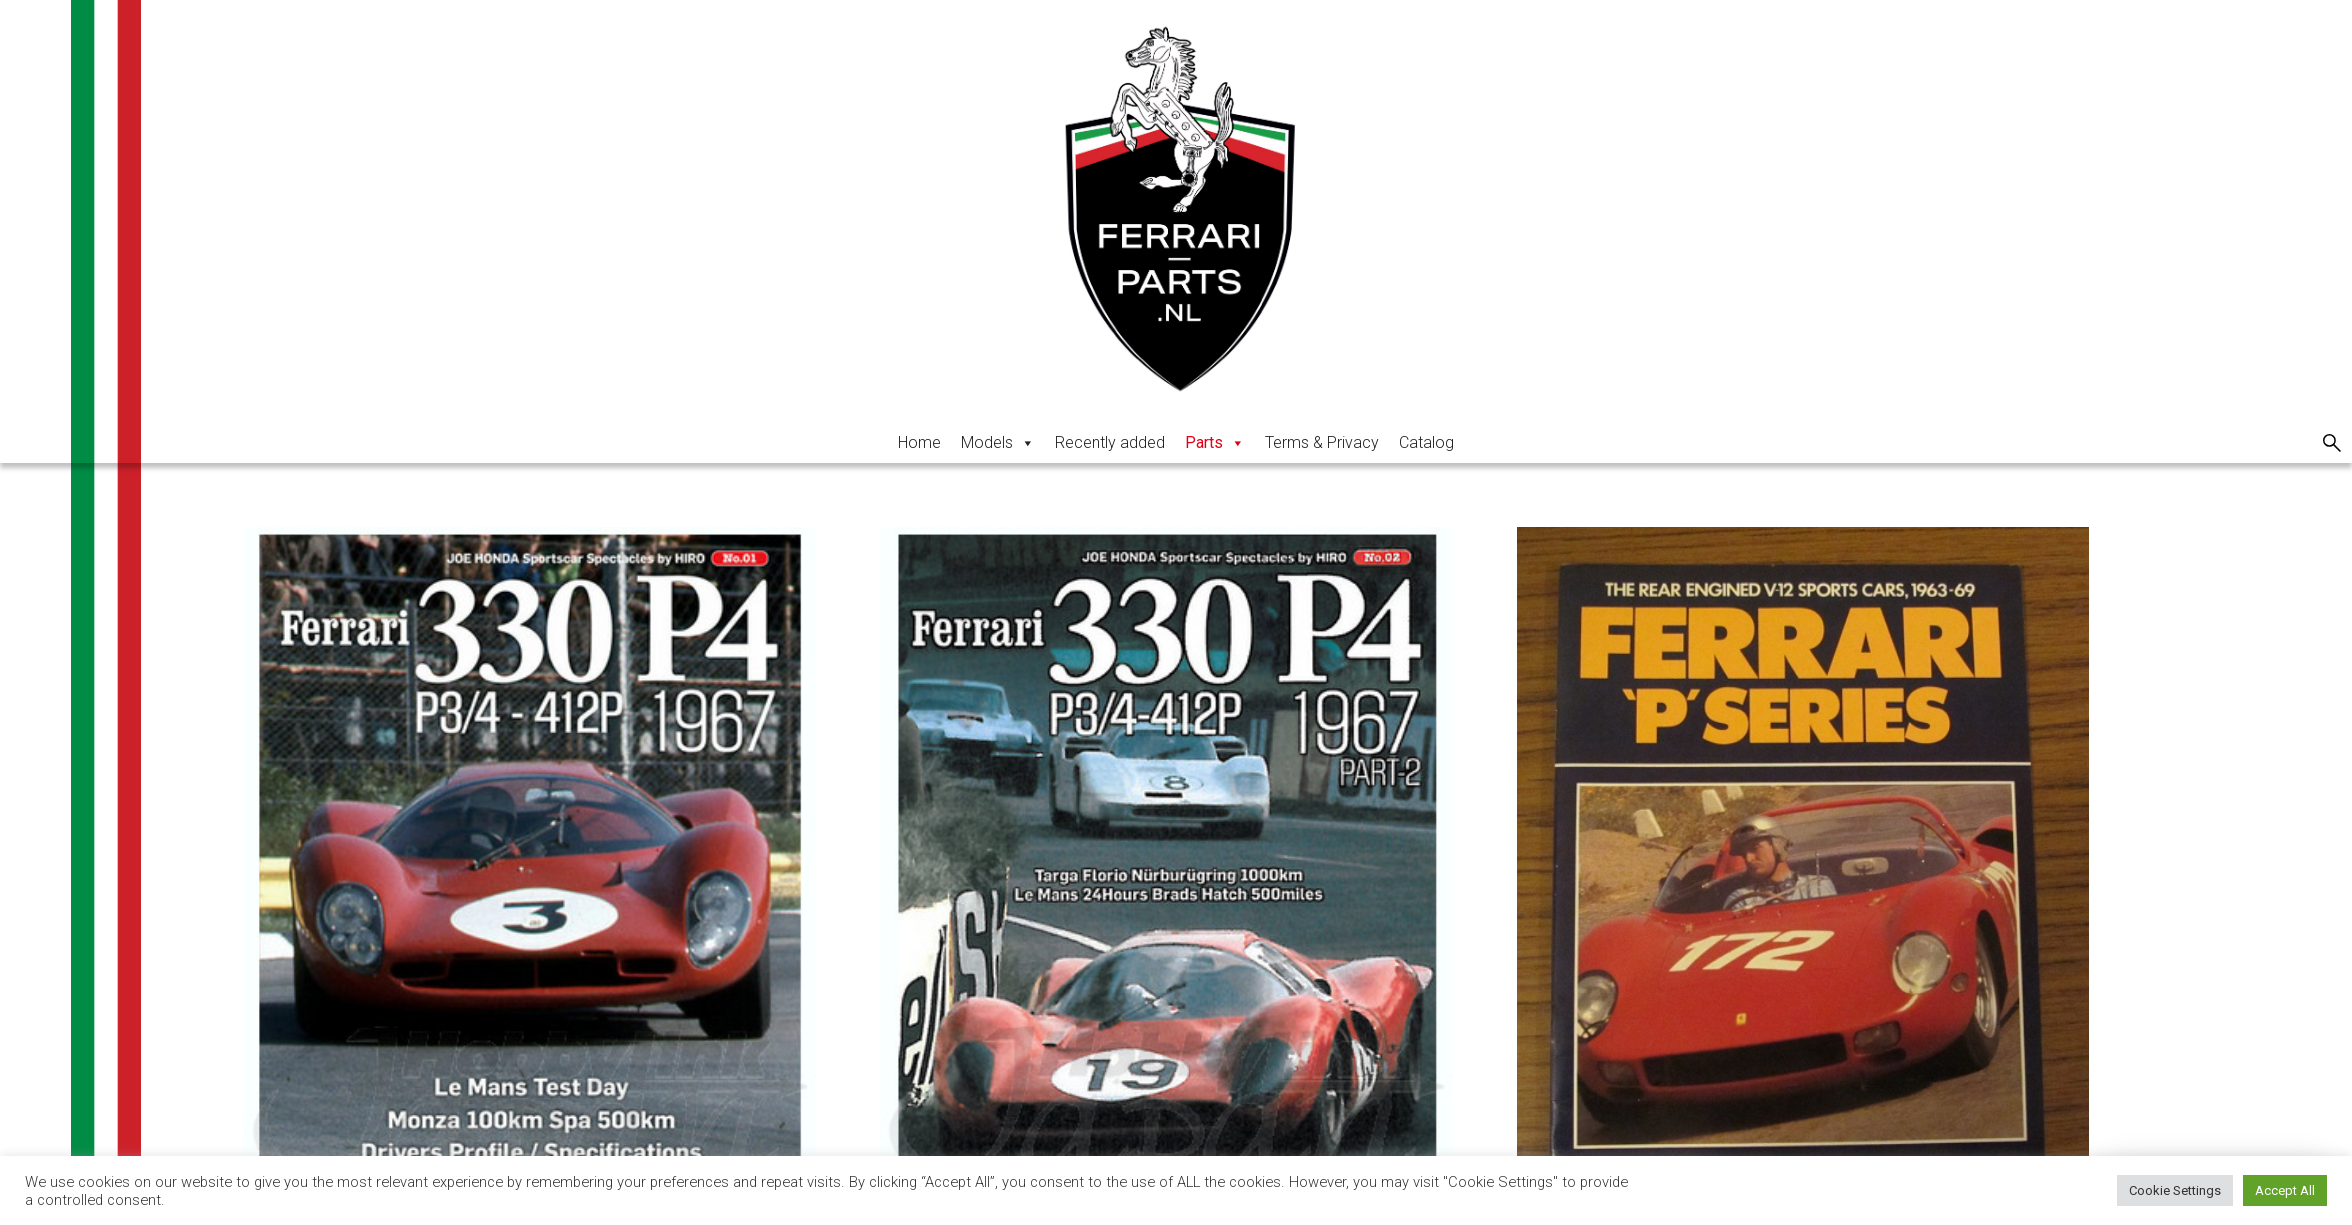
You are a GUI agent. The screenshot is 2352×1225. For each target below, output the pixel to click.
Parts (1215, 442)
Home (919, 442)
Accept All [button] (2285, 1190)
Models (998, 442)
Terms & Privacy (1322, 442)
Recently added (1110, 442)
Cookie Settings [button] (2175, 1190)
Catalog (1426, 442)
